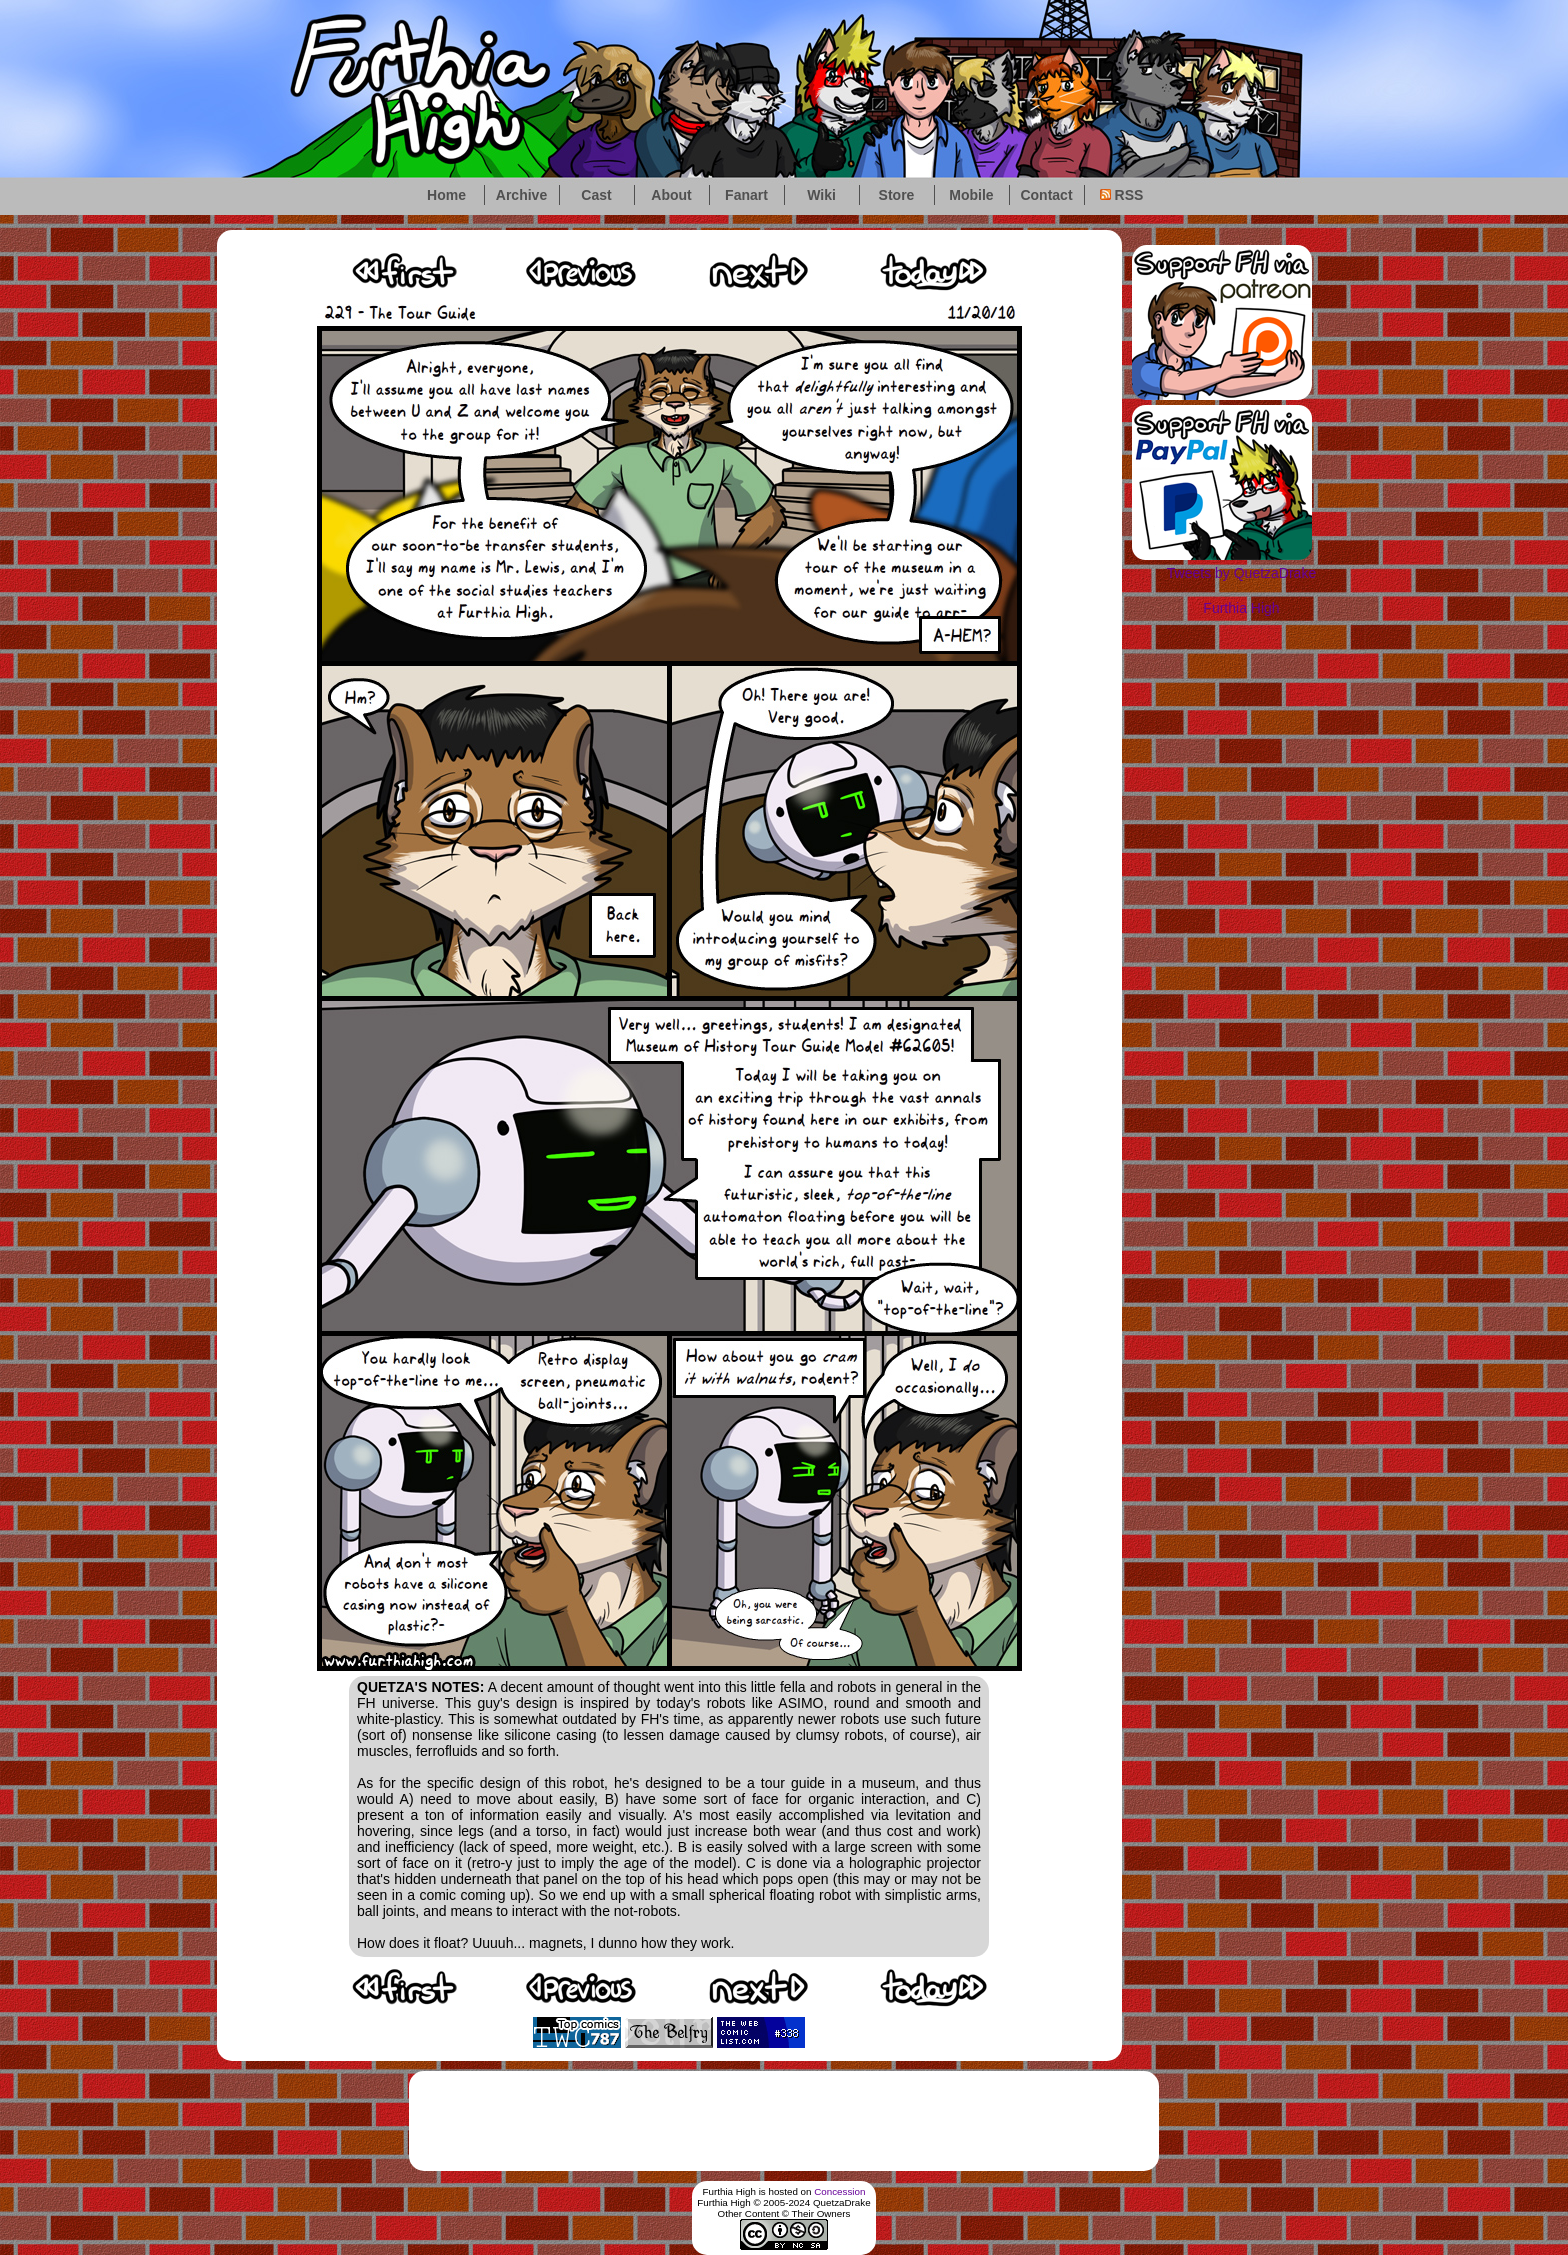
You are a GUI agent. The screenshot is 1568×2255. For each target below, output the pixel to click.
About (671, 195)
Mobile (971, 195)
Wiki (821, 195)
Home (446, 195)
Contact (1046, 195)
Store (897, 195)
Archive (521, 195)
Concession (839, 2191)
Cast (596, 195)
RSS (1122, 195)
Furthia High (1241, 608)
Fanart (746, 195)
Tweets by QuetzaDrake (1241, 573)
